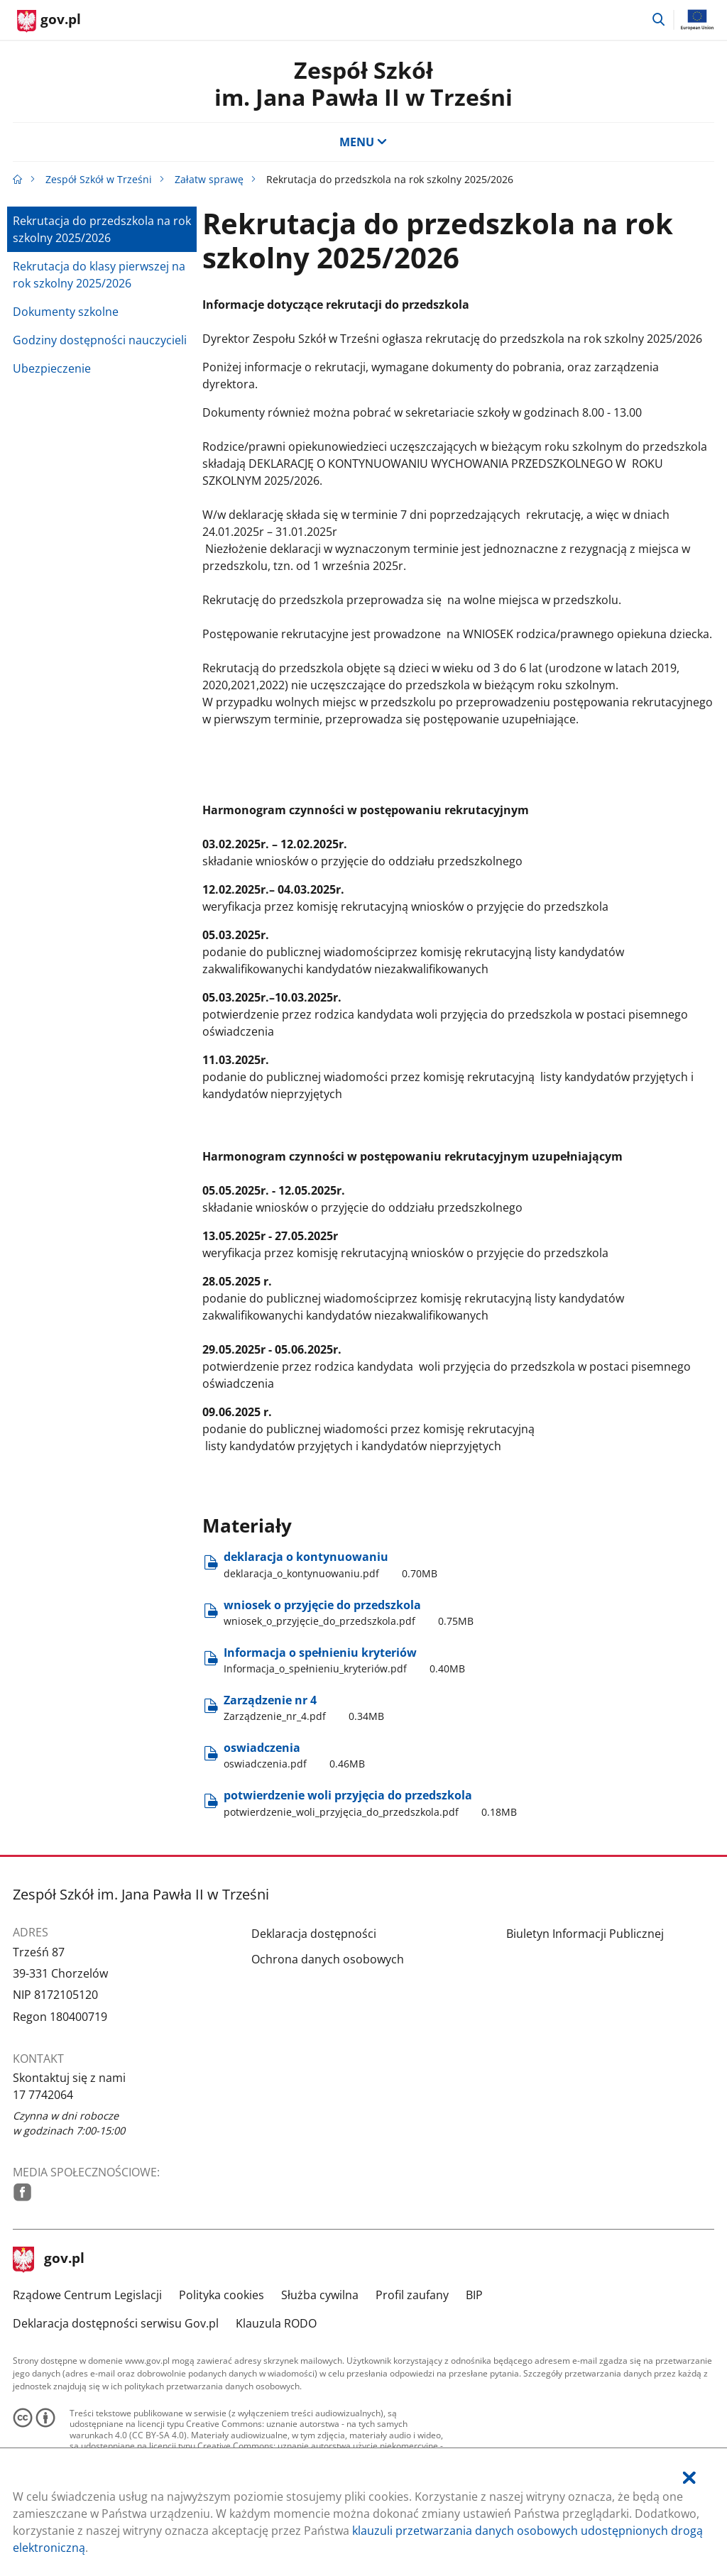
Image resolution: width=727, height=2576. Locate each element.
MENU (363, 142)
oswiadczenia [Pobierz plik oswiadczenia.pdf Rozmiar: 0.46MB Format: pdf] (294, 1755)
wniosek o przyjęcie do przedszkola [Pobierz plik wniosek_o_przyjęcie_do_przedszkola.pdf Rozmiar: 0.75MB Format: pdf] (349, 1612)
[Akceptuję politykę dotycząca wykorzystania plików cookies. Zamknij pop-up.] (689, 2477)
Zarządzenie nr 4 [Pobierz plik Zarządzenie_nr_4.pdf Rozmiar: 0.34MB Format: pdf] (304, 1707)
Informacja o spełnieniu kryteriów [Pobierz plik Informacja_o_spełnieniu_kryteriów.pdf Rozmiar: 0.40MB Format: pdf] (344, 1660)
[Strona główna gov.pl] (49, 21)
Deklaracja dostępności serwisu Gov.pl (116, 2323)
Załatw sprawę (209, 179)
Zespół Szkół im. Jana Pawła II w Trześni (363, 83)
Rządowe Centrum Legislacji (87, 2295)
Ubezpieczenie (52, 368)
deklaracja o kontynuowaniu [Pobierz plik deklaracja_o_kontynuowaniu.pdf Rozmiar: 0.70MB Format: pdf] (330, 1564)
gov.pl (49, 2259)
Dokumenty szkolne (66, 311)
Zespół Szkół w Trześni (98, 179)
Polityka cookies (221, 2295)
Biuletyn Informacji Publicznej (585, 1933)
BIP (474, 2295)
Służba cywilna (320, 2295)
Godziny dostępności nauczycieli (100, 340)
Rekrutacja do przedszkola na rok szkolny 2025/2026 (102, 229)
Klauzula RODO (276, 2323)
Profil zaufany (412, 2295)
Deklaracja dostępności (313, 1933)
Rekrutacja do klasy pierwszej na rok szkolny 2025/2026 (99, 274)
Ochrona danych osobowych (327, 1959)
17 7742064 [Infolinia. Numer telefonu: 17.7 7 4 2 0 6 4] (43, 2095)
